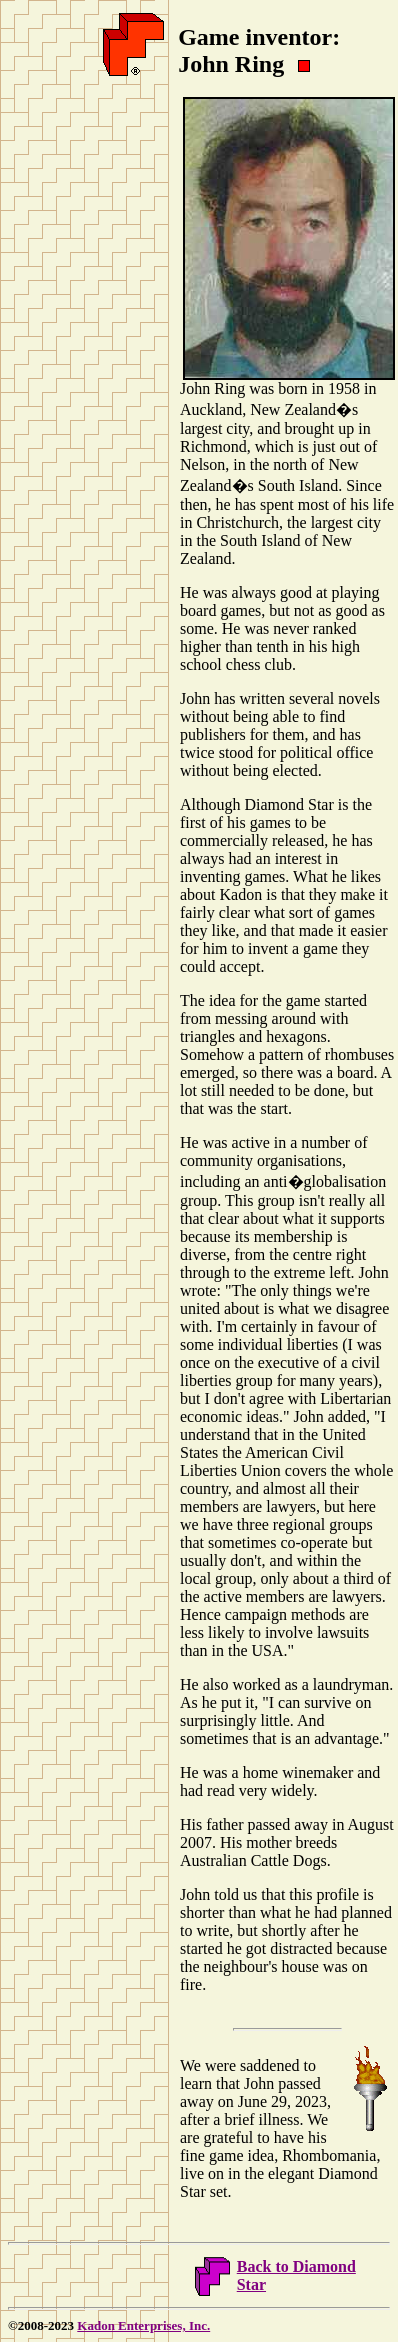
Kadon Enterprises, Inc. (143, 2325)
